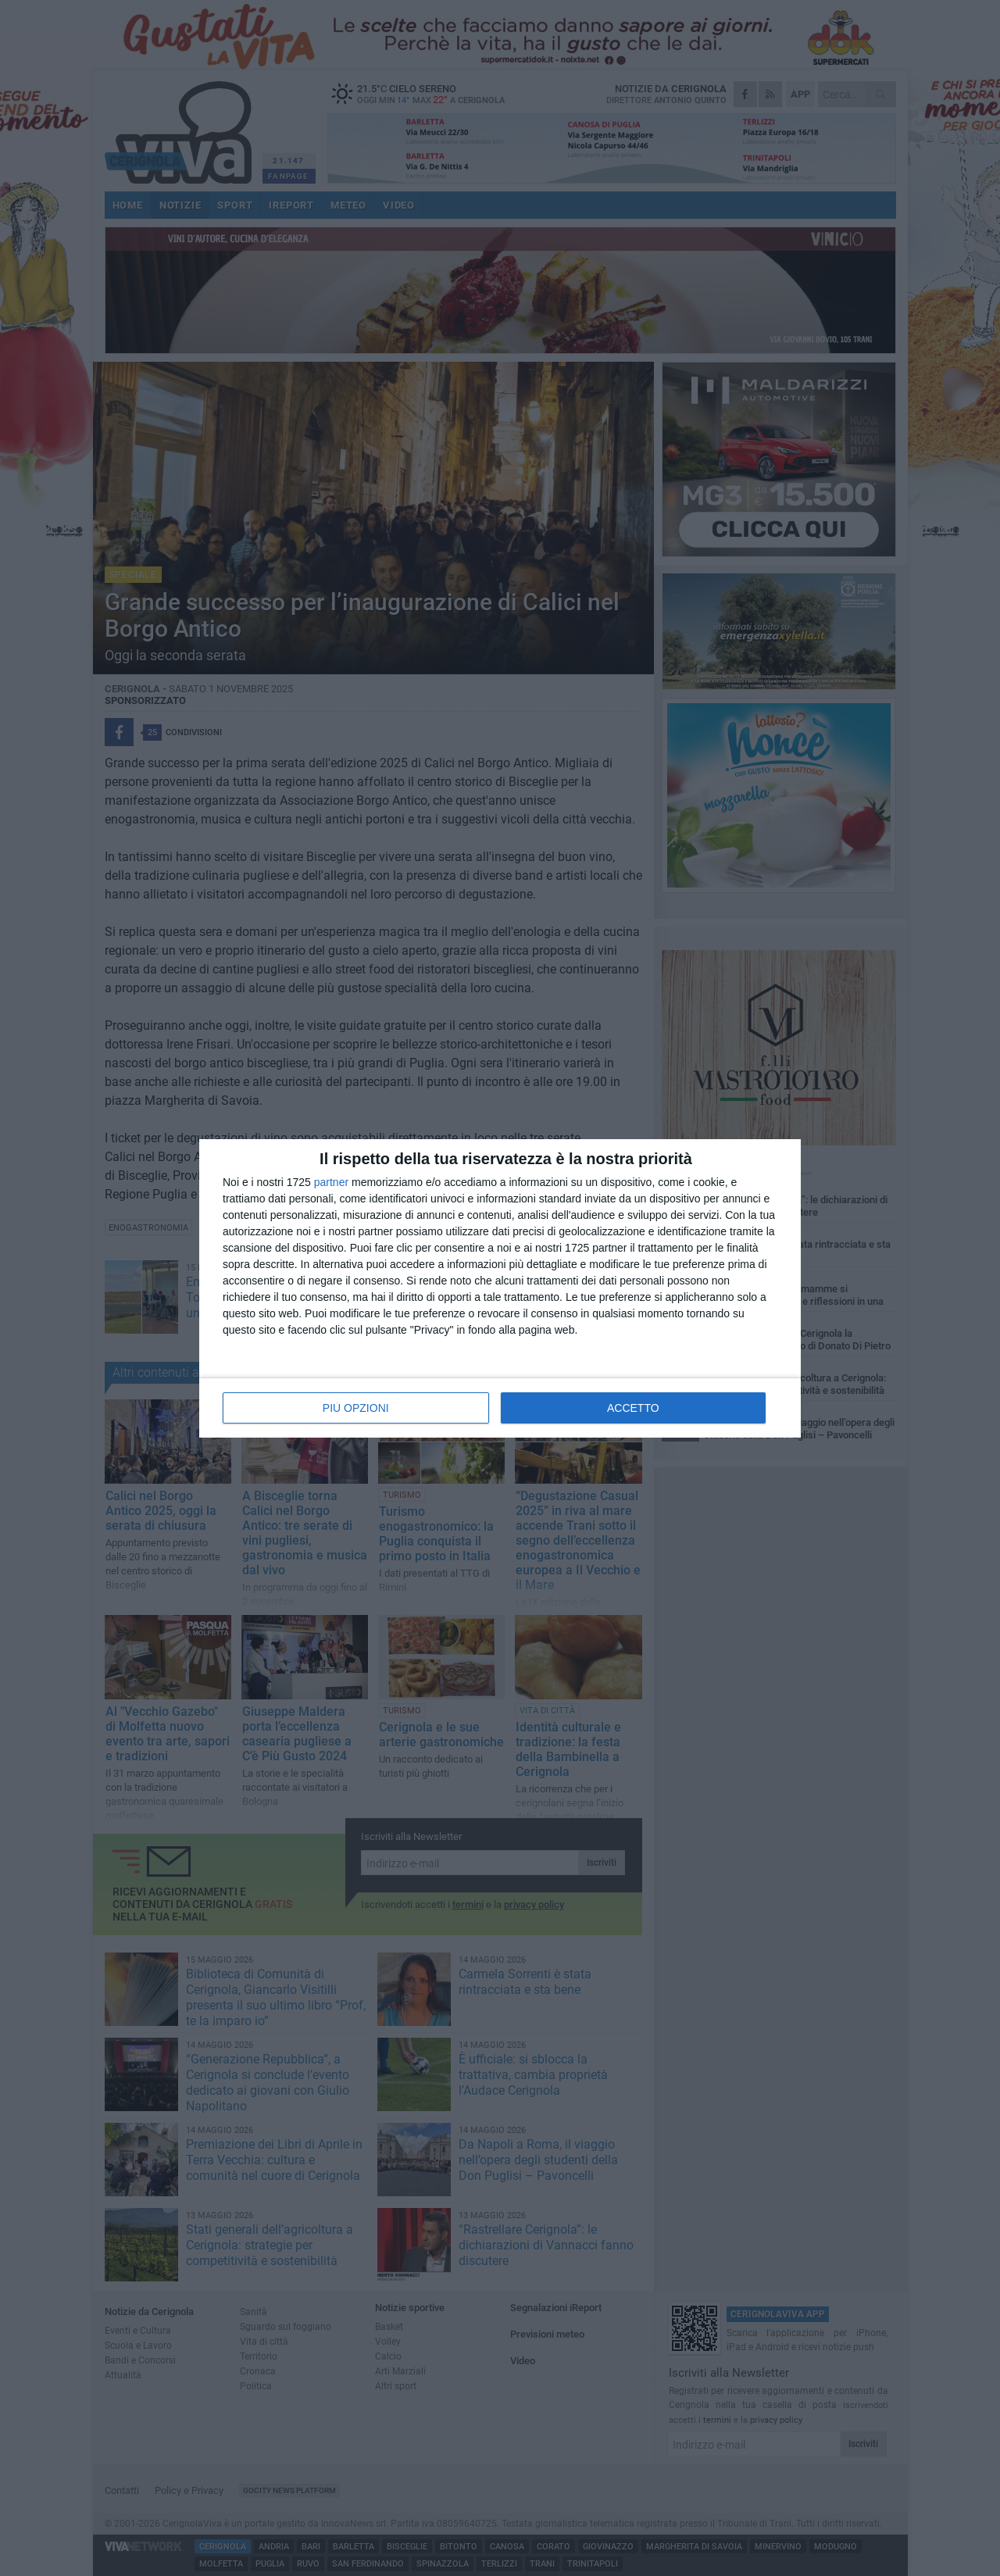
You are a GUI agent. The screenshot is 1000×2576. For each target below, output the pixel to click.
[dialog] (500, 1288)
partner (331, 1182)
